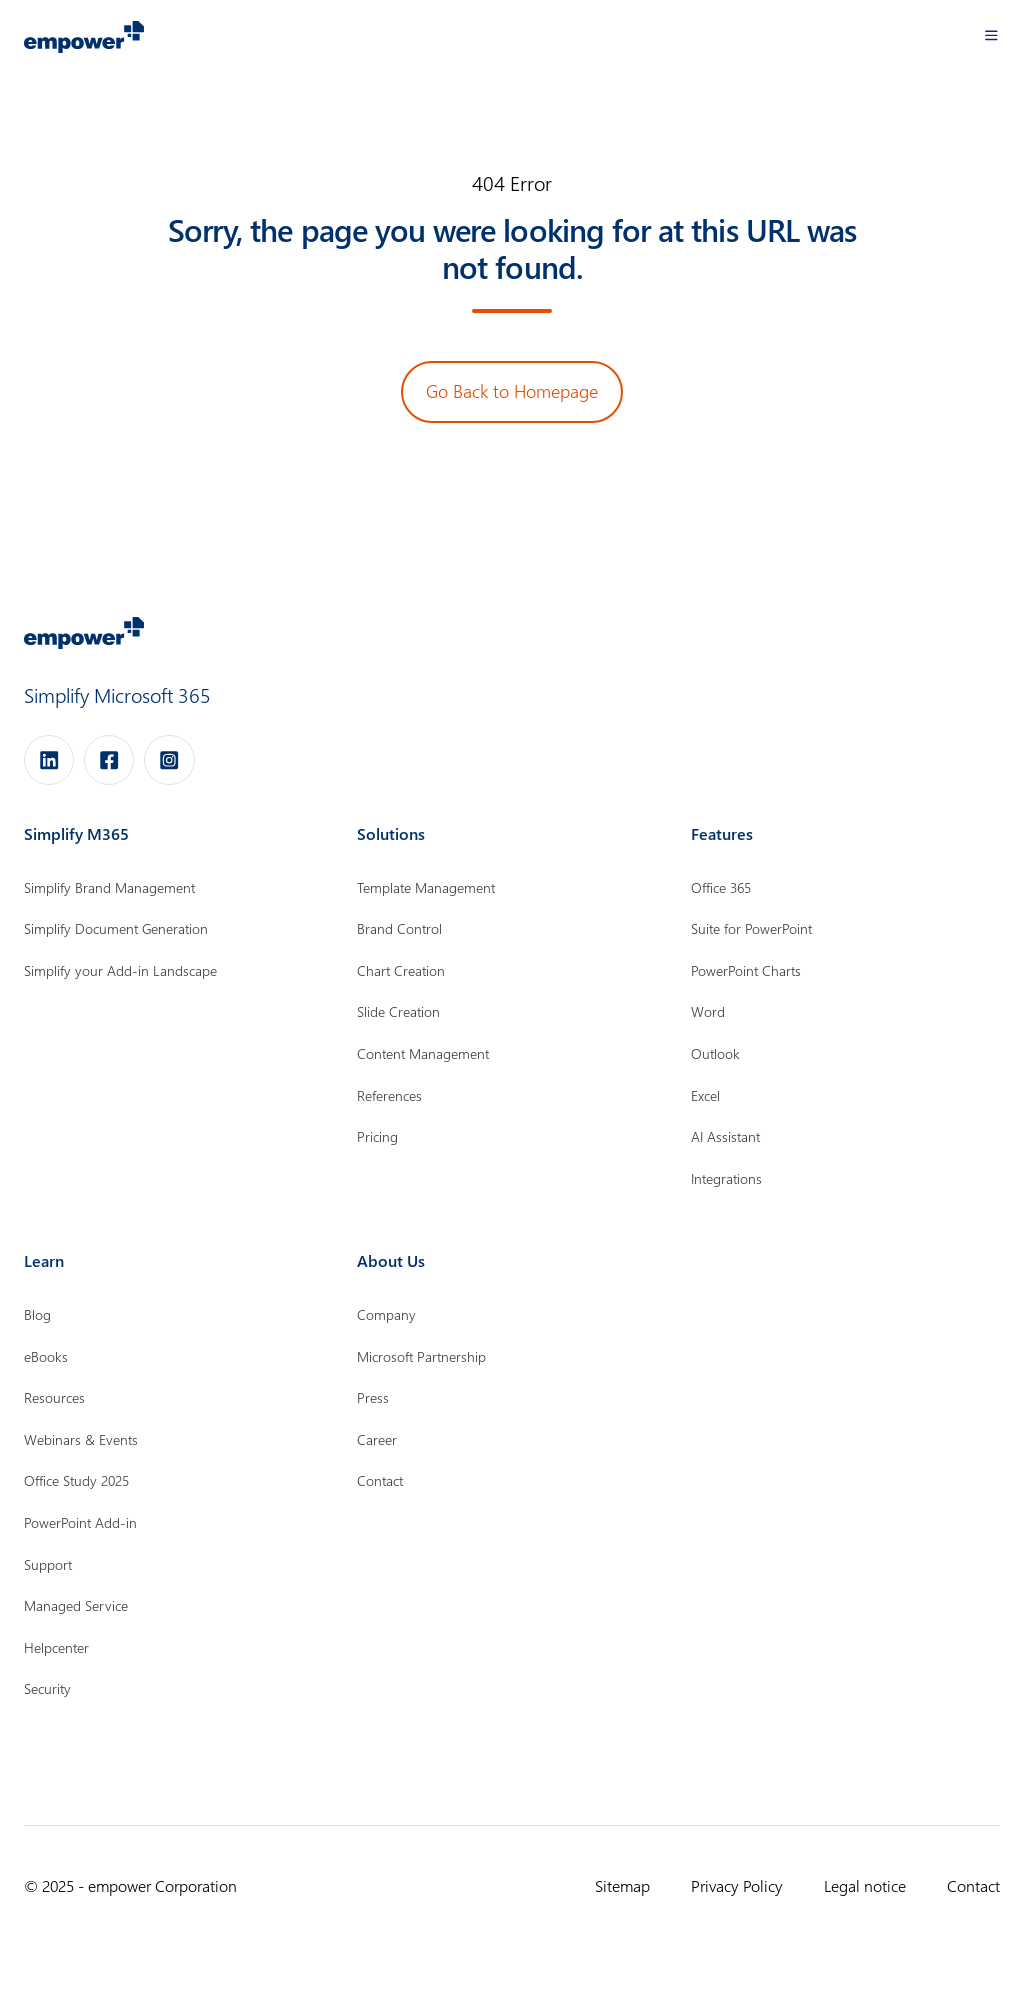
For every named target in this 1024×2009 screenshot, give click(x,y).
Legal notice (865, 1885)
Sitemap (622, 1885)
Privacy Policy (737, 1885)
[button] (991, 35)
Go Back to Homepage (512, 390)
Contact (973, 1885)
